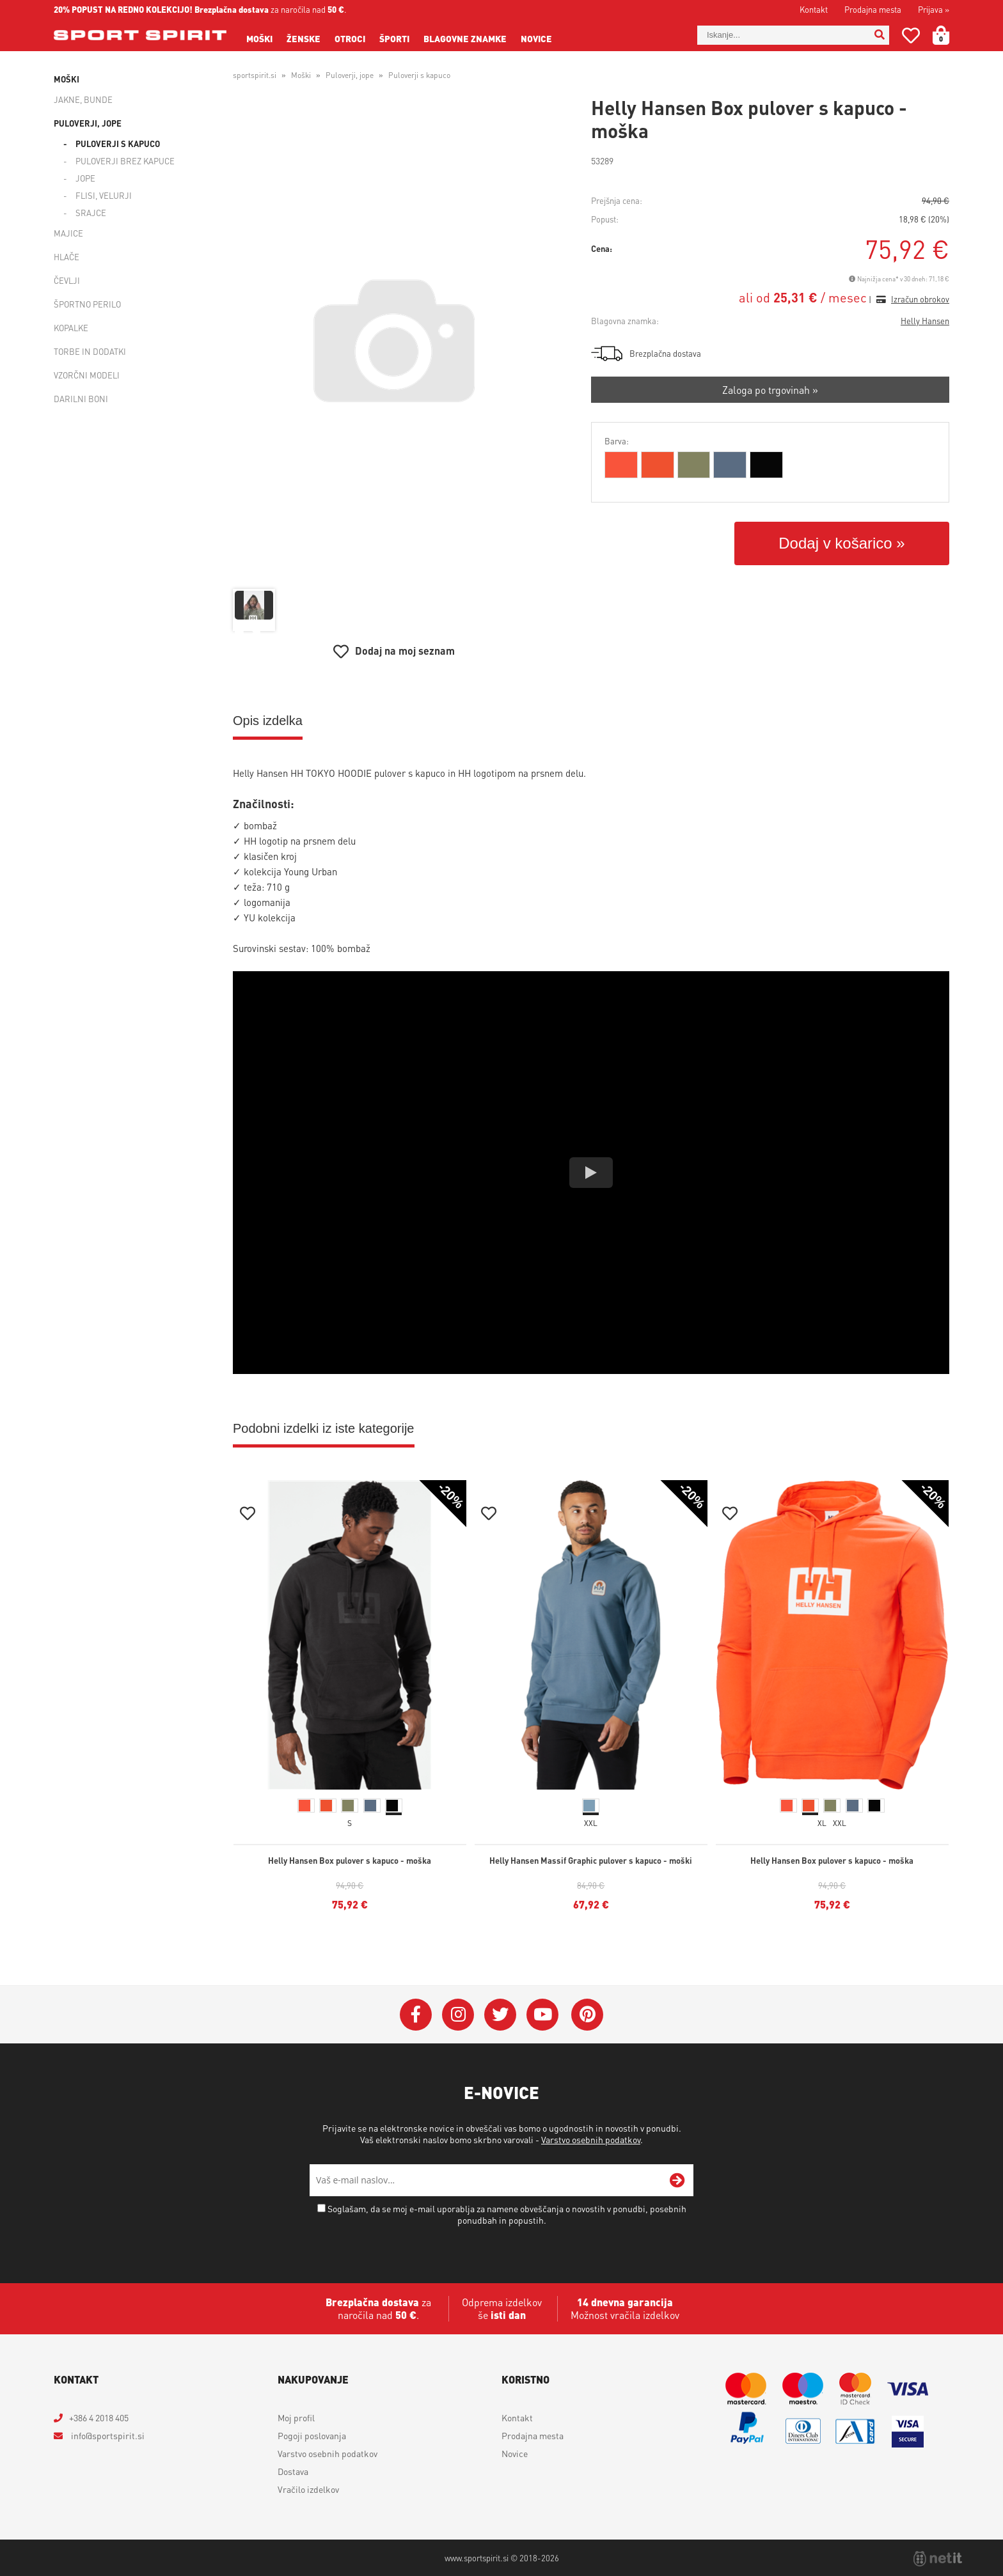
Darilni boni (81, 398)
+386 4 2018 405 (99, 2417)
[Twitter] (500, 2015)
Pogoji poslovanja (312, 2435)
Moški (259, 38)
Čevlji (67, 280)
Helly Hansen (925, 320)
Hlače (66, 256)
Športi (394, 38)
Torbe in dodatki (90, 351)
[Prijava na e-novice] (677, 2180)
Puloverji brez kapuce (125, 160)
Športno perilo (87, 304)
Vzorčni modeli (87, 375)
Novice (536, 38)
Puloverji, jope (88, 123)
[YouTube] (542, 2015)
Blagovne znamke (465, 38)
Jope (85, 178)
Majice (68, 233)
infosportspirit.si (107, 2435)
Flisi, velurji (103, 195)
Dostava (293, 2471)
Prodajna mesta (872, 9)
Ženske (303, 38)
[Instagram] (458, 2015)
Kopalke (71, 327)
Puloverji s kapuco (117, 143)
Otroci (350, 38)
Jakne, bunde (83, 99)
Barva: (616, 440)
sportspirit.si (254, 75)
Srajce (90, 212)
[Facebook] (416, 2015)
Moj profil (296, 2417)
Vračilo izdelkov (308, 2489)
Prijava (933, 9)
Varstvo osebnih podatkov (590, 2139)
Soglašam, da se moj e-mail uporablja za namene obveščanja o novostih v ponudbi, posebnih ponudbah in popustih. (507, 2214)
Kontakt (814, 9)
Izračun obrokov (920, 298)
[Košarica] (949, 35)
